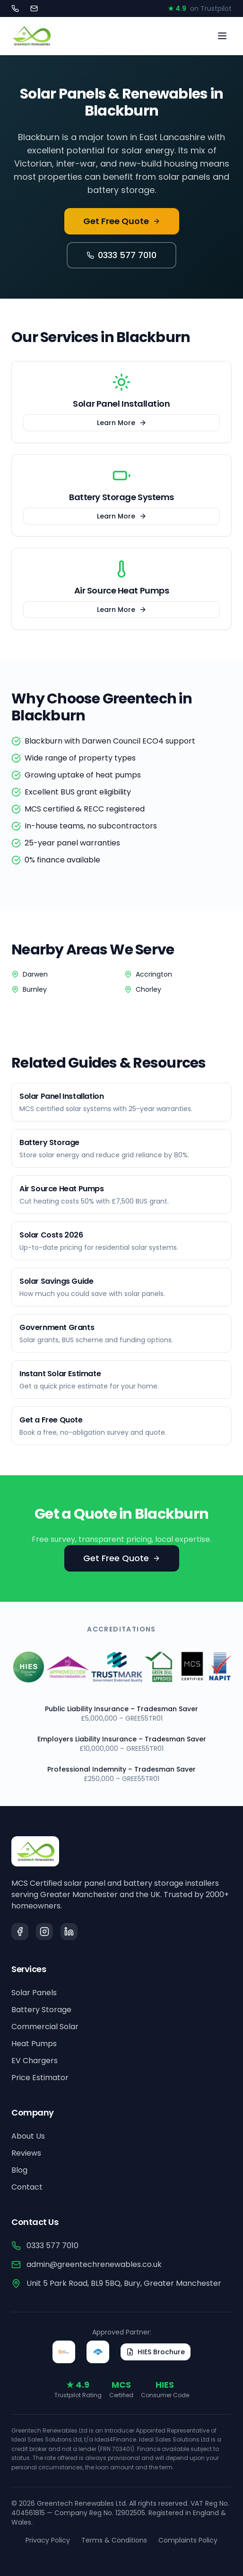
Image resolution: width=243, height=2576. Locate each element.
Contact (27, 2187)
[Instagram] (44, 1931)
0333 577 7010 (121, 255)
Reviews (26, 2153)
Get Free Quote (121, 221)
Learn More (122, 422)
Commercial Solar (44, 2026)
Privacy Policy (48, 2540)
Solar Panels (34, 1992)
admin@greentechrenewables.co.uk (86, 2264)
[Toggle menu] (222, 35)
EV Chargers (34, 2060)
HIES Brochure (155, 2352)
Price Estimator (40, 2077)
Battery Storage (41, 2009)
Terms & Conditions (114, 2540)
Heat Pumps (34, 2043)
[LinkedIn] (69, 1931)
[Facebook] (19, 1931)
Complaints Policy (187, 2540)
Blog (19, 2170)
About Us (28, 2136)
